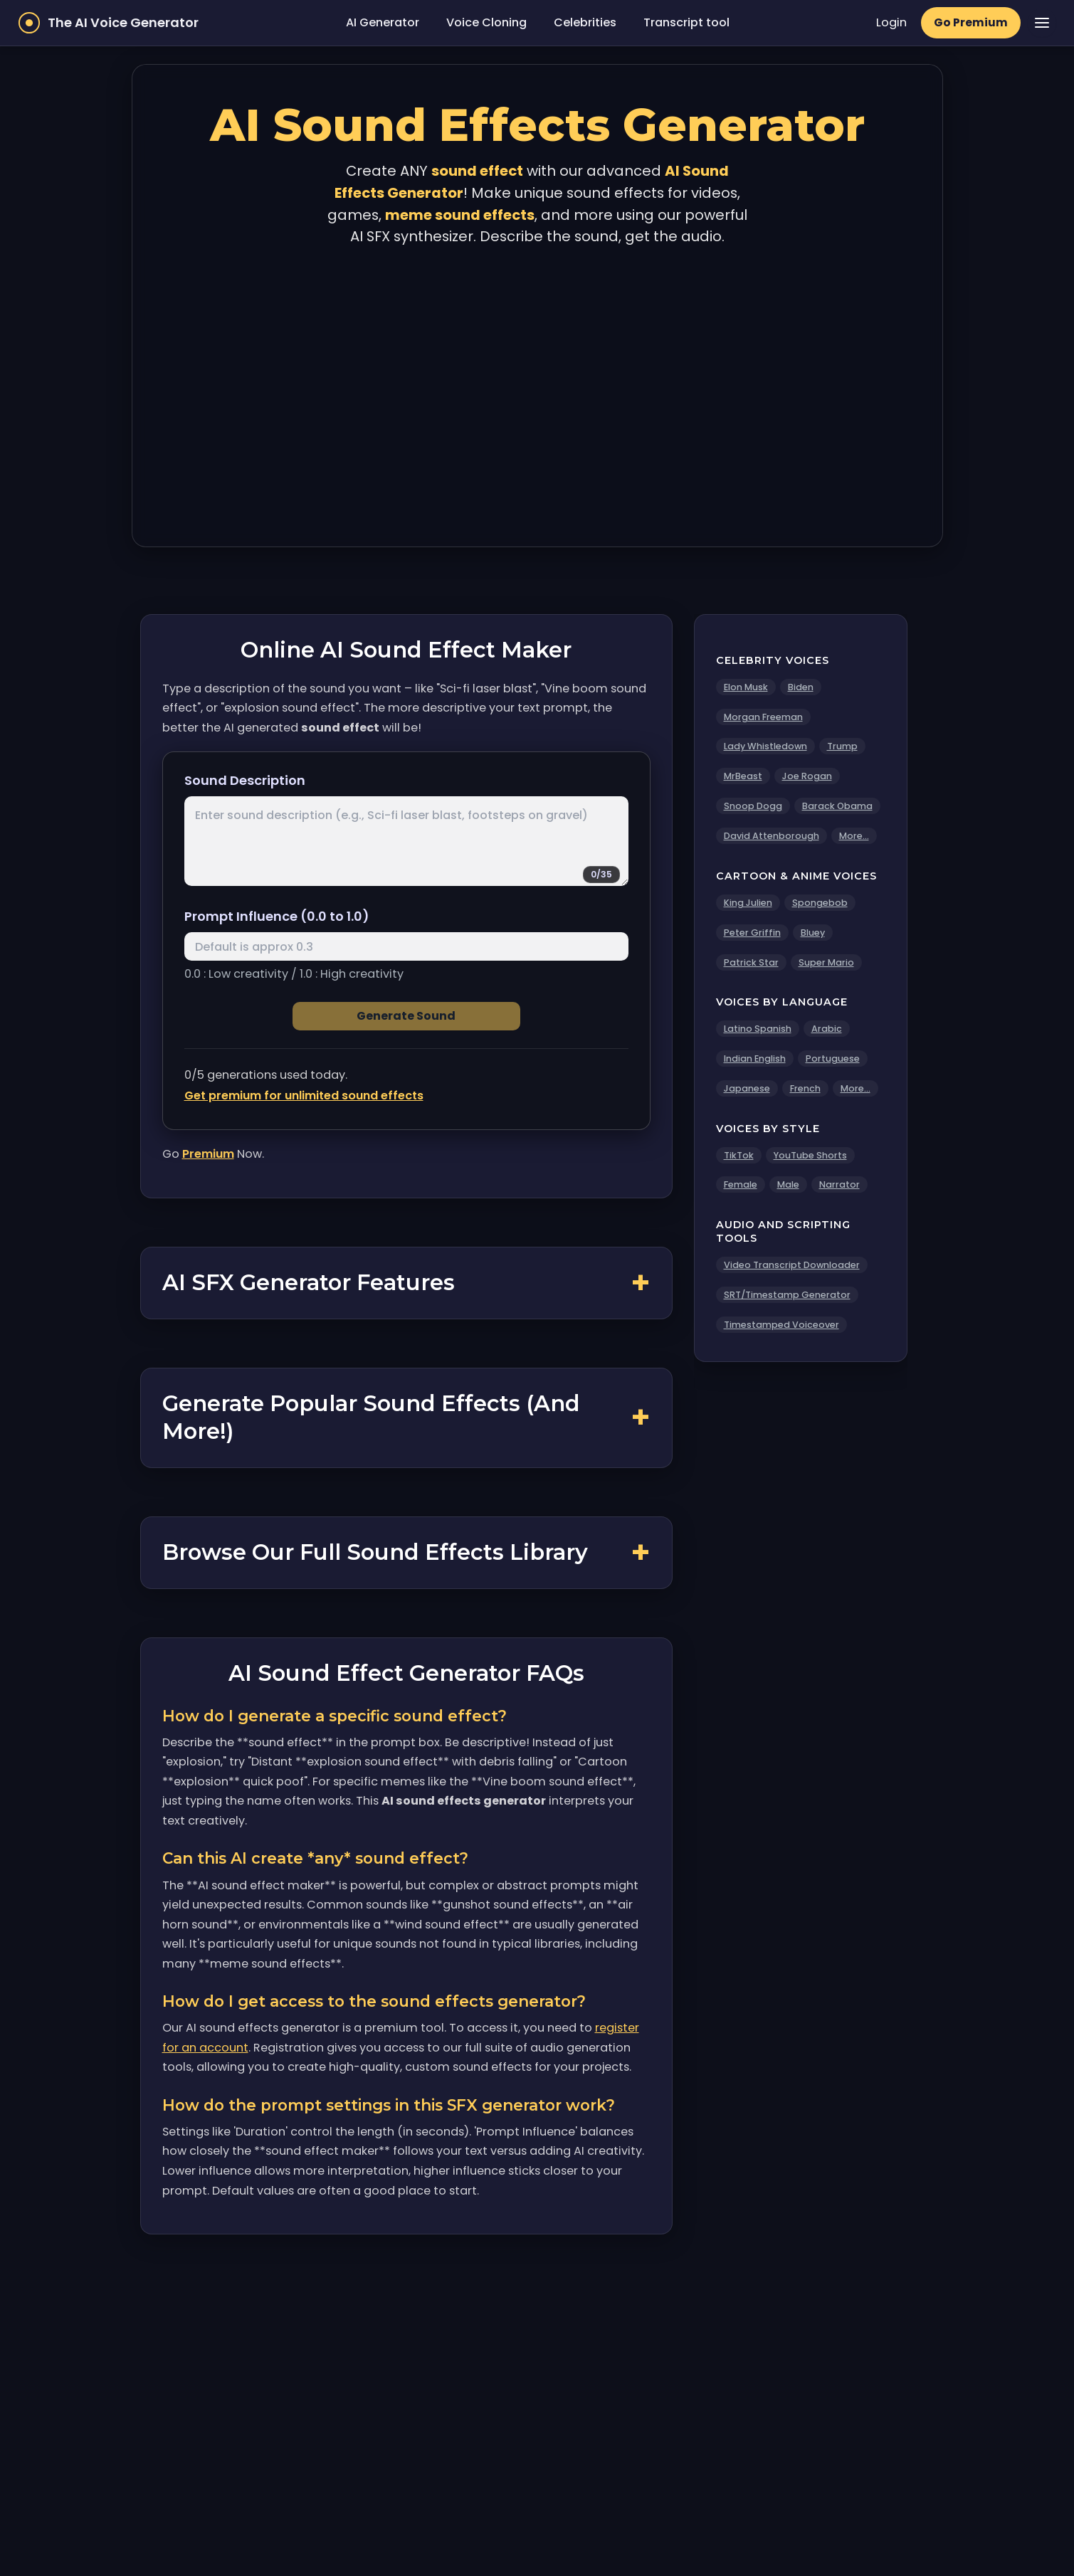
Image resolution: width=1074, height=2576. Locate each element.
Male (788, 1184)
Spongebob (820, 903)
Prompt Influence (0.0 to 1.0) (276, 916)
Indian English (755, 1058)
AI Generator (382, 22)
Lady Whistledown (765, 746)
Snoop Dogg (753, 806)
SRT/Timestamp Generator (787, 1295)
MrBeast (743, 776)
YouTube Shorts (810, 1155)
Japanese (747, 1088)
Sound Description (244, 781)
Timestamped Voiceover (781, 1325)
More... (854, 836)
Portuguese (833, 1058)
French (805, 1088)
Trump (842, 746)
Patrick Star (751, 962)
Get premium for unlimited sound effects (303, 1095)
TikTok (739, 1155)
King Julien (748, 903)
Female (740, 1184)
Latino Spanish (757, 1029)
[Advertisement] (537, 393)
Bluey (813, 933)
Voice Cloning (486, 22)
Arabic (826, 1029)
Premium (208, 1154)
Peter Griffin (752, 933)
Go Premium (971, 22)
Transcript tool (686, 22)
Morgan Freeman (763, 717)
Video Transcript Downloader (792, 1265)
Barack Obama (837, 806)
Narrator (839, 1184)
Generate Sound (406, 1016)
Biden (801, 687)
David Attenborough (771, 836)
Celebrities (585, 22)
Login (891, 22)
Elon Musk (746, 687)
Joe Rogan (807, 776)
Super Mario (826, 962)
